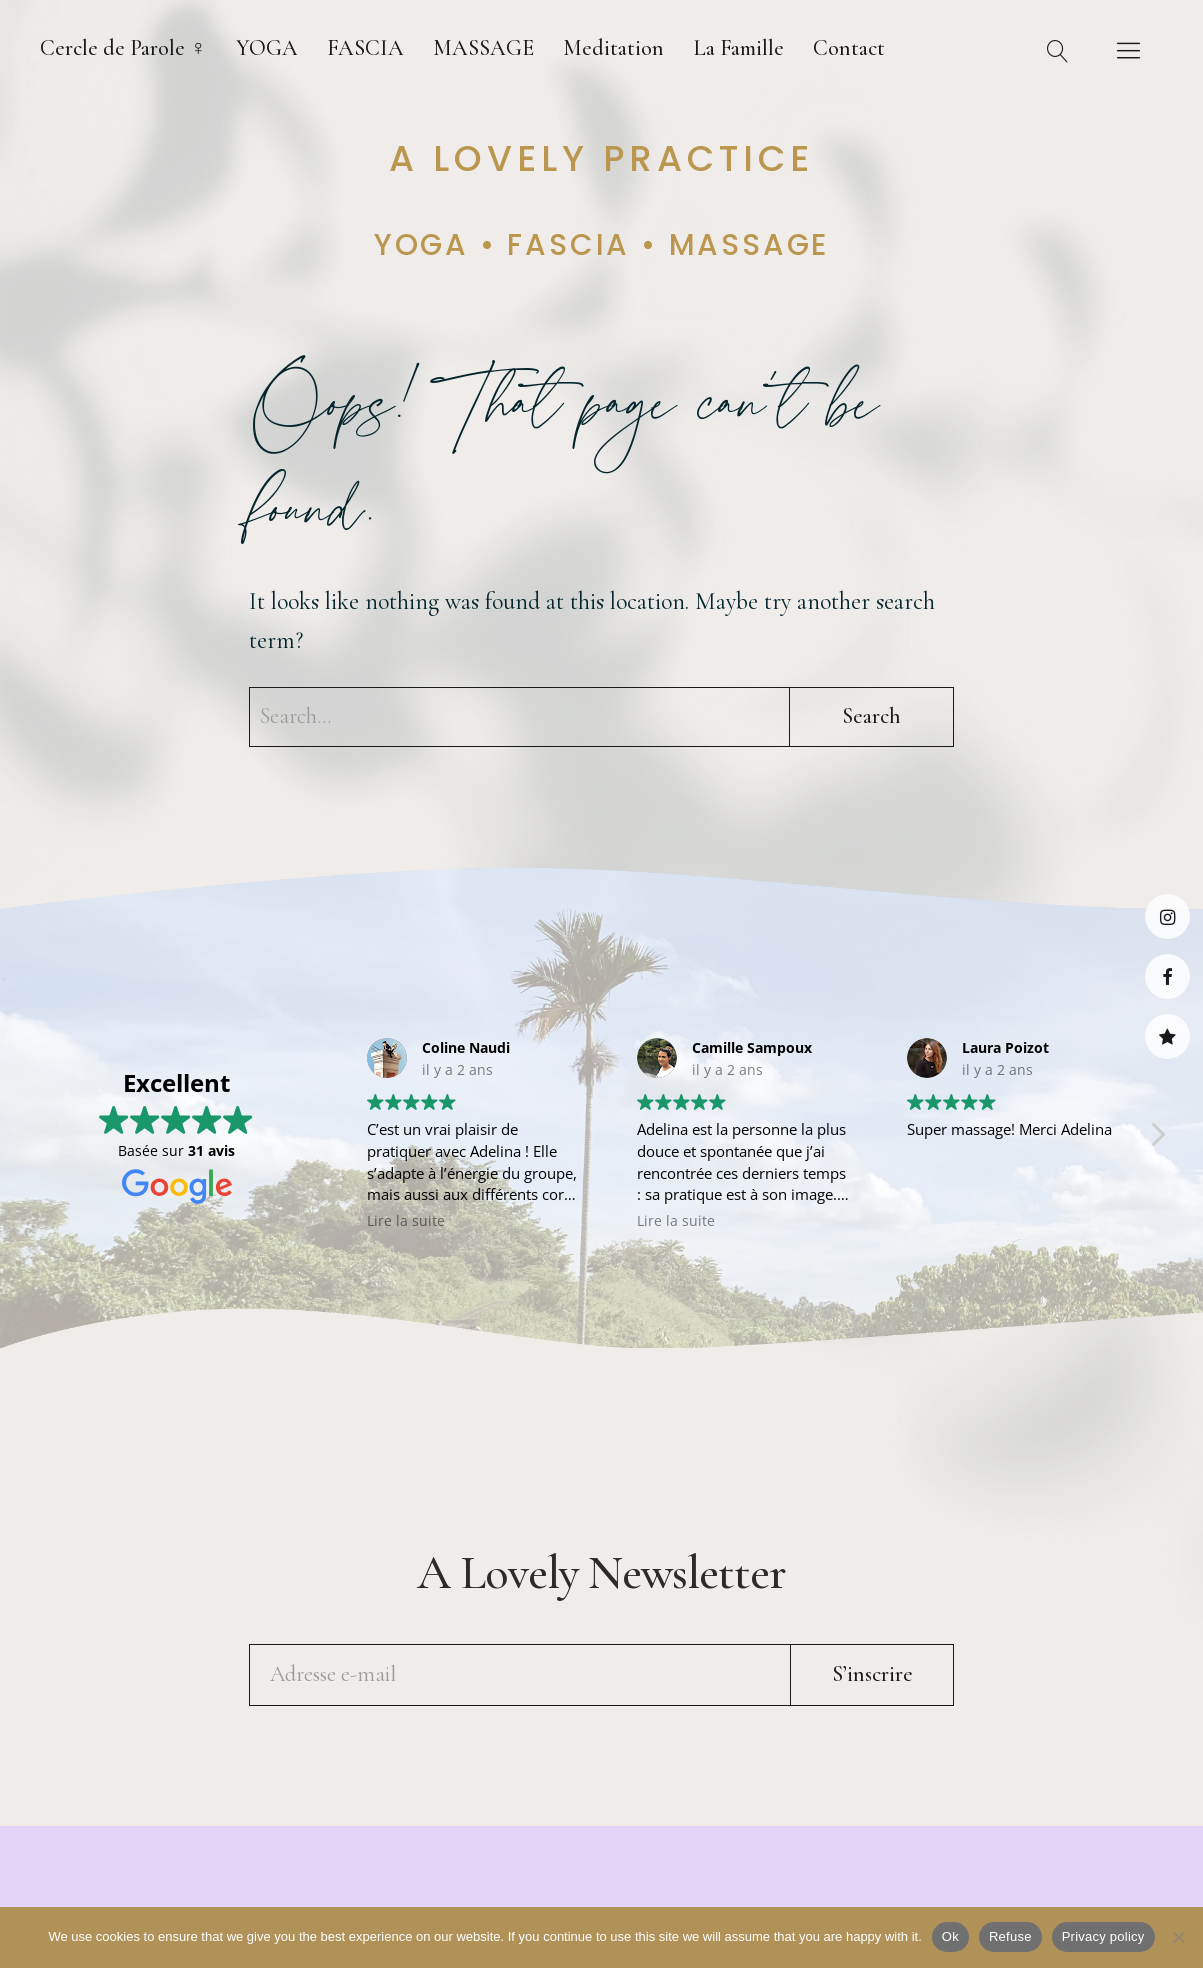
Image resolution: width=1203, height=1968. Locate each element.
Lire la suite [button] (406, 1221)
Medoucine (1167, 1036)
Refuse (1010, 1936)
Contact (849, 48)
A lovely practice (601, 159)
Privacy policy (1103, 1936)
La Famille (738, 48)
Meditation (613, 48)
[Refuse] (1178, 1937)
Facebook (1167, 976)
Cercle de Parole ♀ (123, 48)
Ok (950, 1936)
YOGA (267, 48)
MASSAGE (483, 48)
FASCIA (365, 48)
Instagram (1167, 916)
